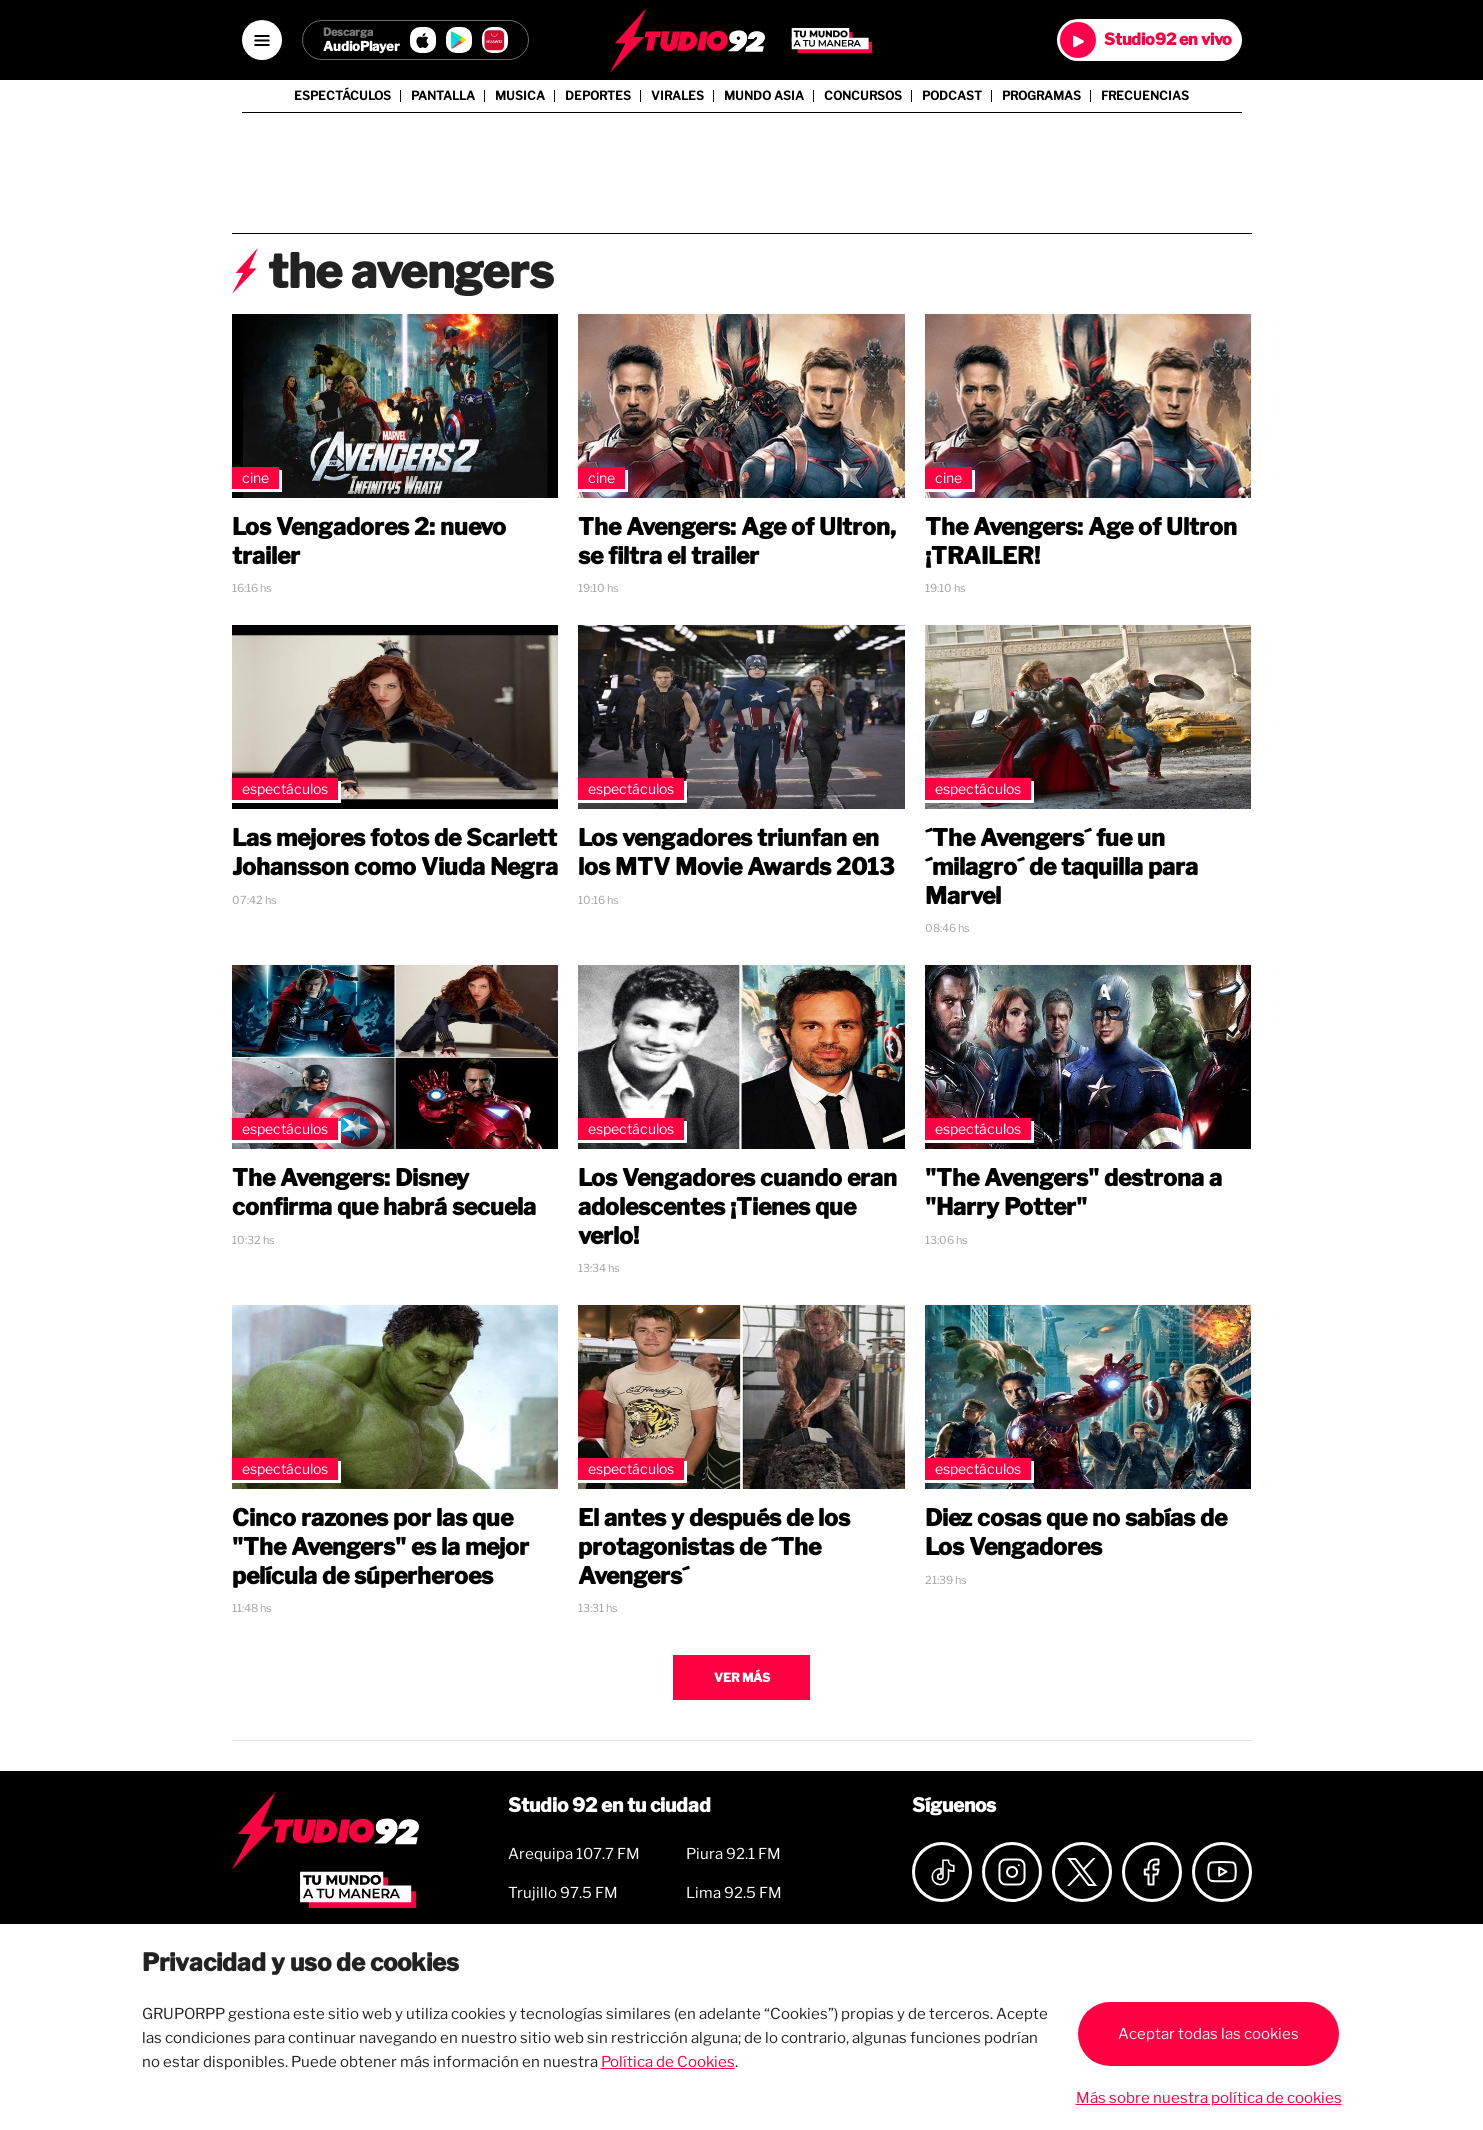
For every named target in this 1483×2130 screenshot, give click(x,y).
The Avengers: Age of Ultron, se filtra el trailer (737, 541)
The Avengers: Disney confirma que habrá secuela (384, 1192)
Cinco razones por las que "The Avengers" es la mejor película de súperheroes (380, 1547)
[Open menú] (262, 40)
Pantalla (443, 96)
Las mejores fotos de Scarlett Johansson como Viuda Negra (395, 852)
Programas (1041, 96)
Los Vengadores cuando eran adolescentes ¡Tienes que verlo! (737, 1207)
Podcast (952, 96)
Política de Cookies (668, 2062)
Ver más (742, 1677)
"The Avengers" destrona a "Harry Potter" (1073, 1192)
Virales (677, 96)
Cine (255, 477)
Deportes (598, 96)
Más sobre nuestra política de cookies (1209, 2098)
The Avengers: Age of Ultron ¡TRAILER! (1081, 541)
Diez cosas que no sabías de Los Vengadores (1076, 1532)
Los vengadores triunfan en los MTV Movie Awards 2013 (736, 852)
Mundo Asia (764, 96)
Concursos (863, 96)
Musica (520, 96)
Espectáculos (342, 96)
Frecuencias (1145, 96)
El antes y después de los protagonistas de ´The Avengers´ (714, 1547)
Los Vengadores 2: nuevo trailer (369, 541)
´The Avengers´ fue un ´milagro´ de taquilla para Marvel (1061, 867)
